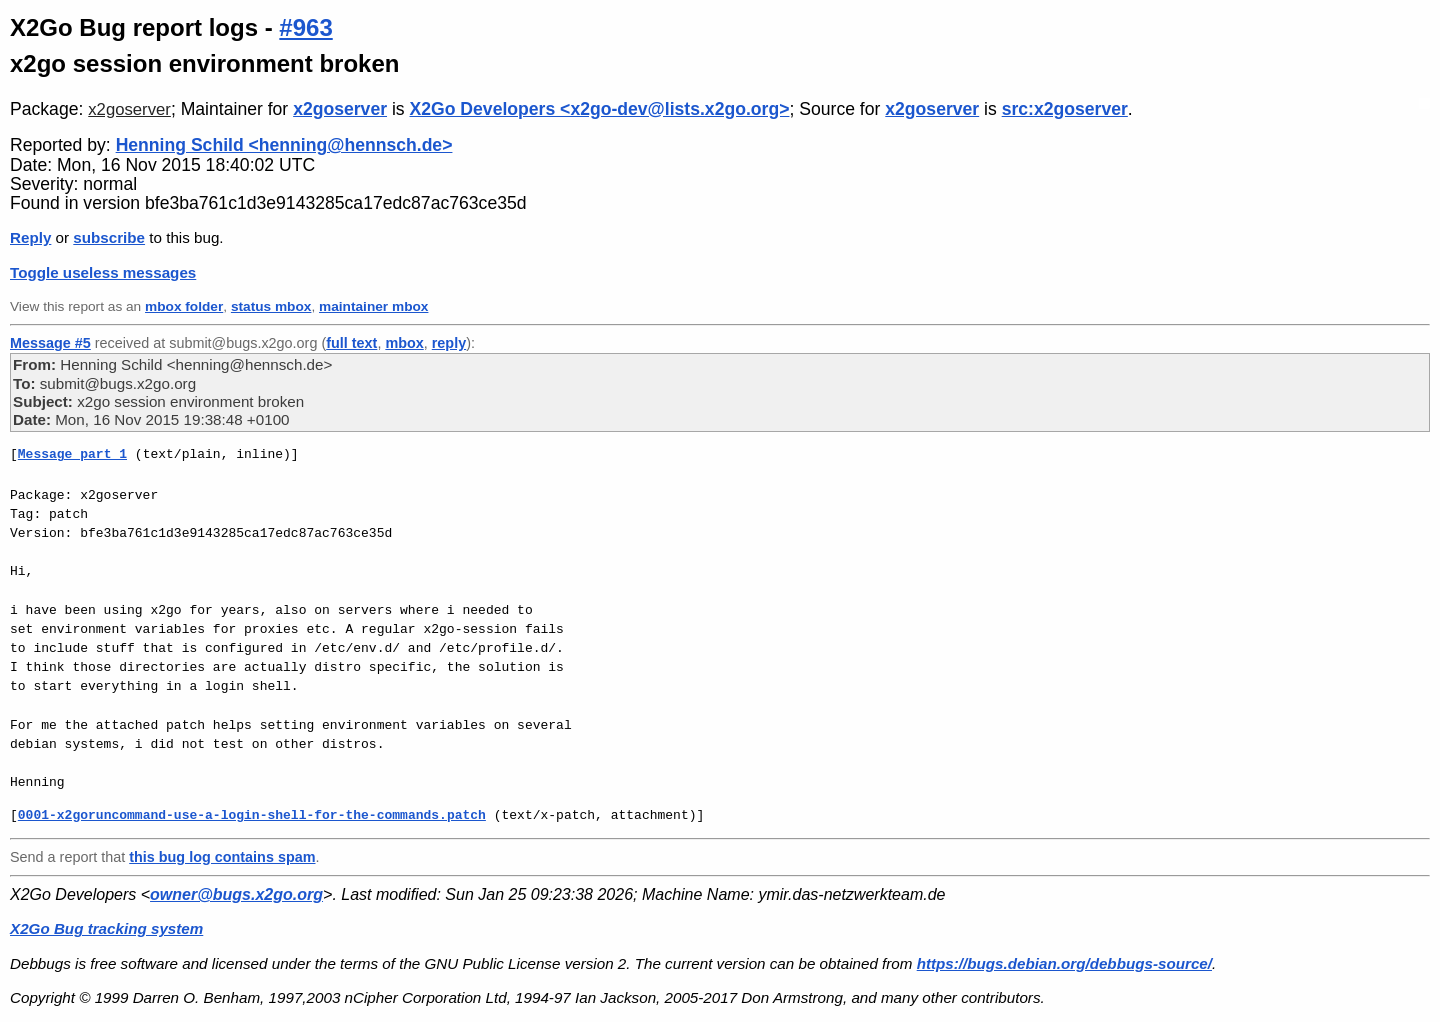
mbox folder (184, 306)
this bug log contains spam (222, 857)
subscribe (109, 237)
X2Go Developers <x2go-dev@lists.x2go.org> (600, 109)
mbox (404, 343)
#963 (305, 27)
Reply (30, 237)
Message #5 (50, 343)
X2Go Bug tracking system (106, 928)
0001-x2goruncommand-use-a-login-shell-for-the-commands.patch (252, 815)
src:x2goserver (1065, 109)
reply (449, 343)
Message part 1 (72, 454)
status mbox (271, 306)
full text (351, 343)
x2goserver (129, 109)
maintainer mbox (373, 306)
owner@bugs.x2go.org (236, 894)
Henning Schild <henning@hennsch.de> (284, 145)
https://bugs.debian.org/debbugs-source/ (1064, 963)
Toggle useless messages (103, 272)
